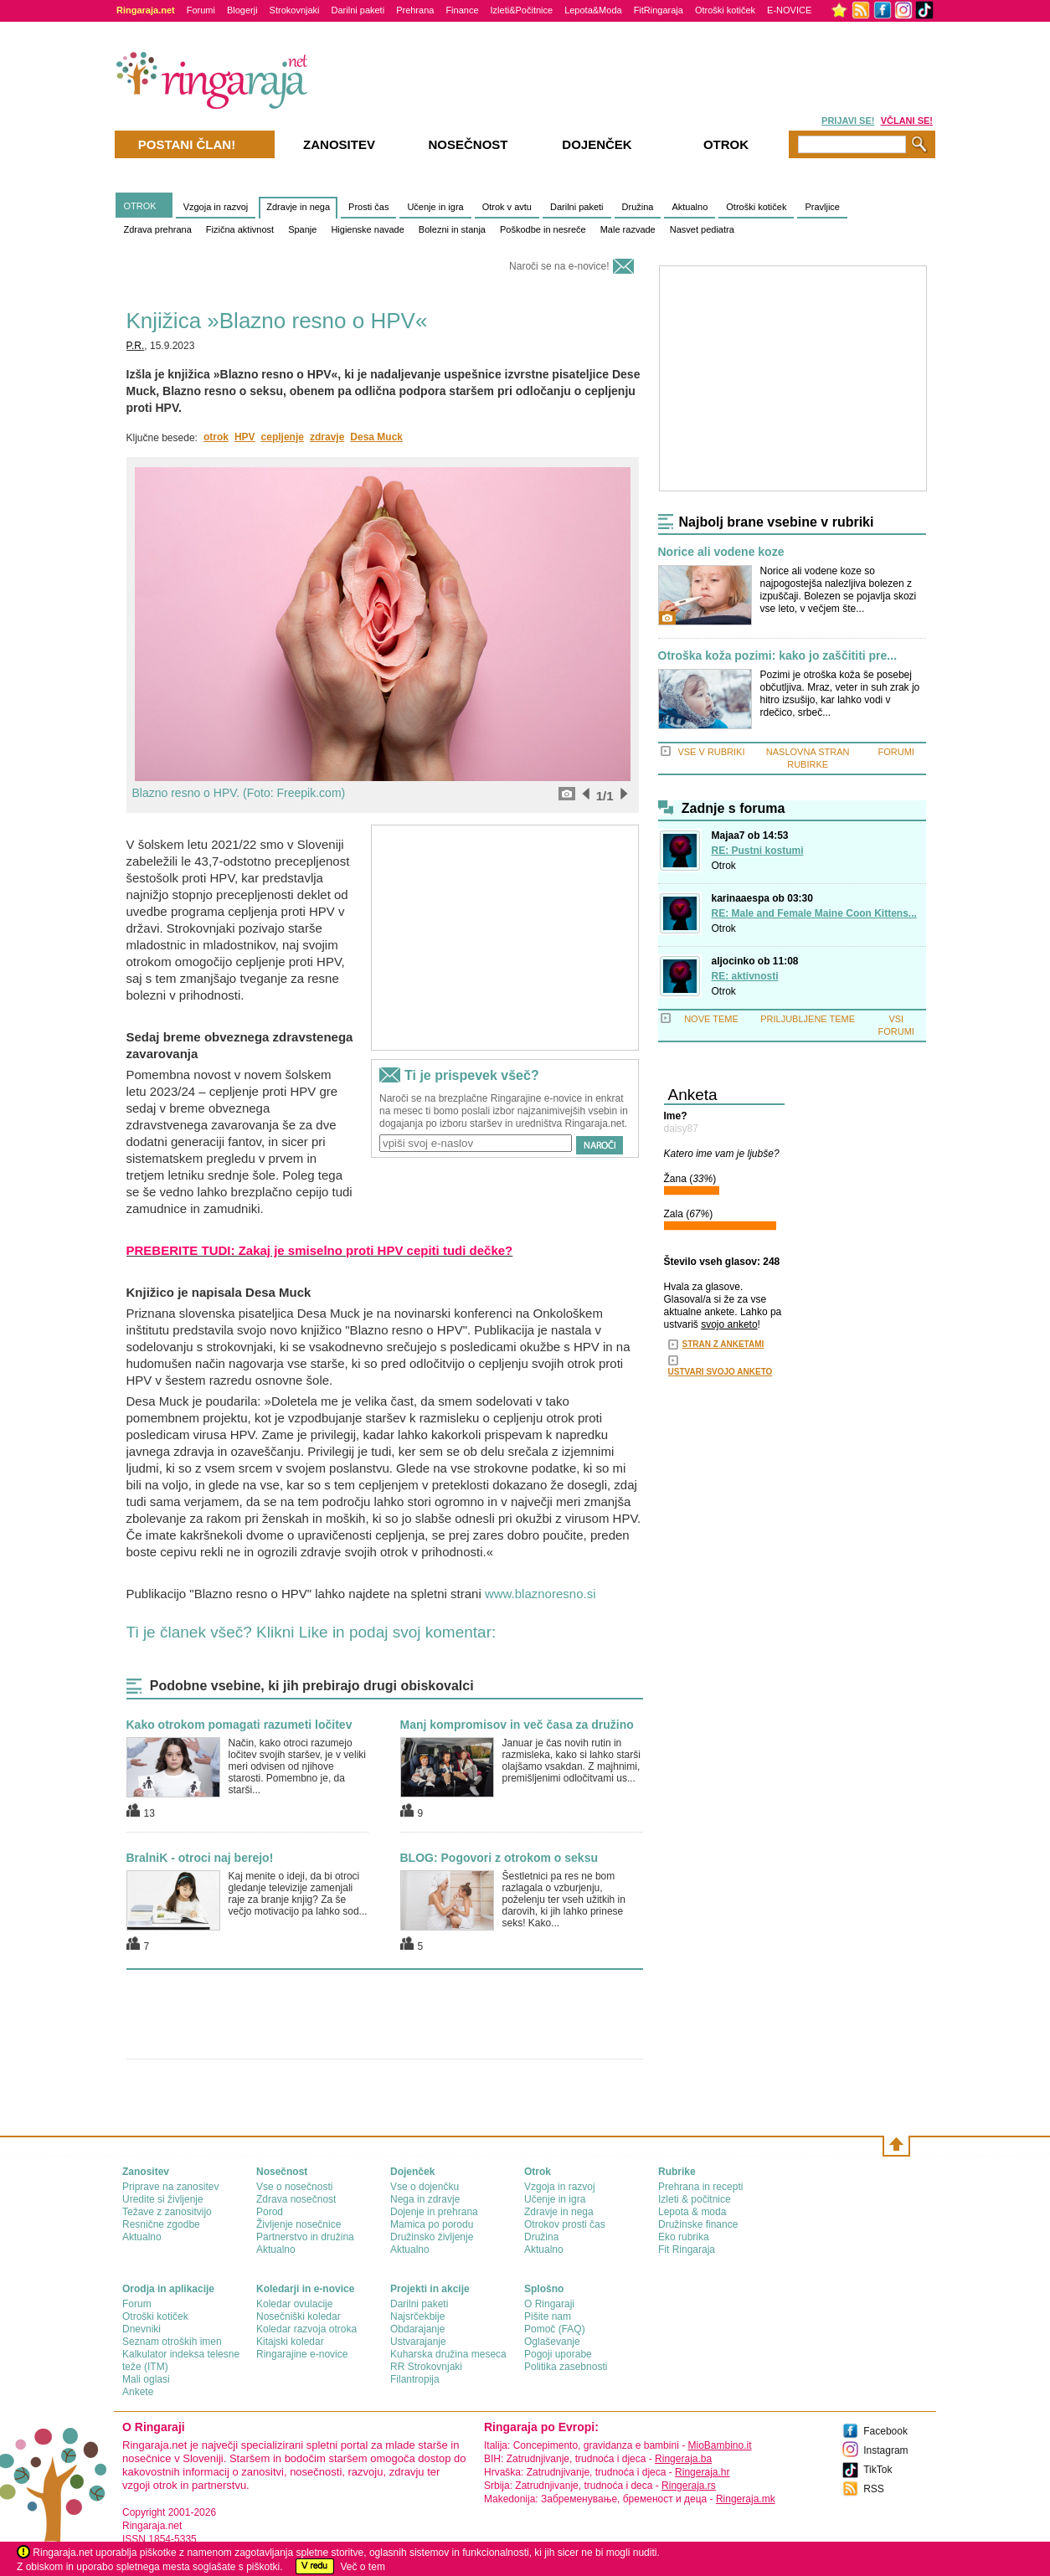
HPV (244, 437)
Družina (638, 207)
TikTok (877, 2470)
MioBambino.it (719, 2445)
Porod (269, 2212)
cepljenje (282, 437)
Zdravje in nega (298, 207)
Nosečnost (467, 144)
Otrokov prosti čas (564, 2224)
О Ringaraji (549, 2304)
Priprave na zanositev (170, 2187)
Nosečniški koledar (298, 2316)
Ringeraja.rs (688, 2485)
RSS (873, 2489)
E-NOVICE (789, 10)
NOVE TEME (711, 1019)
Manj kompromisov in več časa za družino (517, 1724)
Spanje (302, 229)
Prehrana (415, 10)
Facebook (885, 2431)
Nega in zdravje (425, 2199)
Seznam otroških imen (172, 2341)
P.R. (135, 346)
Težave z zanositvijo (167, 2212)
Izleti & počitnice (694, 2199)
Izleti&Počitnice (522, 10)
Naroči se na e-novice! (559, 266)
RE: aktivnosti (745, 976)
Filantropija (415, 2379)
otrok (216, 437)
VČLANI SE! (907, 121)
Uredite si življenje (162, 2199)
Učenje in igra (435, 207)
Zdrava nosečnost (296, 2199)
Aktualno (690, 207)
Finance (461, 10)
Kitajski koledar (290, 2341)
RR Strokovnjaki (426, 2367)
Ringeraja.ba (683, 2459)
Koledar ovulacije (294, 2304)
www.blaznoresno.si (540, 1593)
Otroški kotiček (725, 10)
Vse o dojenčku (424, 2187)
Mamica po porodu (431, 2224)
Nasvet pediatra (702, 229)
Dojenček (596, 144)
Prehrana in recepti (700, 2187)
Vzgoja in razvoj (216, 207)
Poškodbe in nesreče (543, 229)
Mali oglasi (146, 2379)
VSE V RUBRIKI (710, 752)
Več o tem (363, 2567)
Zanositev (339, 144)
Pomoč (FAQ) (554, 2329)
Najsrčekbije (417, 2316)
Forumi (201, 10)
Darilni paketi (358, 10)
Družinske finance (698, 2224)
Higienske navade (367, 229)
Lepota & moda (692, 2212)
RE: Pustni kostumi (758, 850)
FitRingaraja (658, 10)
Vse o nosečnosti (294, 2187)
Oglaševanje (552, 2341)
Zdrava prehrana (158, 229)
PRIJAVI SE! (847, 121)
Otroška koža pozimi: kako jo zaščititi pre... (778, 656)
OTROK (140, 206)
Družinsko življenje (431, 2237)
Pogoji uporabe (558, 2354)
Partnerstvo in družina (305, 2237)
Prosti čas (368, 207)
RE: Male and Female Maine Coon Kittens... (814, 913)
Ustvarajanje (418, 2341)
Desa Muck (376, 437)
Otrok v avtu (507, 207)
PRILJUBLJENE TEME (807, 1019)
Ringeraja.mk (745, 2499)
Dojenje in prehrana (434, 2212)
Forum (137, 2304)
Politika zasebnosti (565, 2367)
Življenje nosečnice (298, 2224)
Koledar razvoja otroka (306, 2329)
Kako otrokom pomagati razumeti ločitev (239, 1724)
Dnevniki (141, 2329)
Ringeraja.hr (702, 2472)
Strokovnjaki (295, 10)
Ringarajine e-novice (301, 2354)
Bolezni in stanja (452, 229)
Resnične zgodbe (161, 2224)
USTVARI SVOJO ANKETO (720, 1371)
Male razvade (628, 229)
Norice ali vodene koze (721, 552)
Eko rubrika (683, 2237)
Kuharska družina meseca (448, 2354)
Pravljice (822, 207)
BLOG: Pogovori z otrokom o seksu (499, 1858)
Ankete (137, 2392)
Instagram (885, 2450)
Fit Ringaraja (686, 2249)
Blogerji (242, 10)
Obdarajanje (417, 2329)
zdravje (327, 437)
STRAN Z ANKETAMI (723, 1344)
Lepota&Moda (593, 10)
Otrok (724, 866)
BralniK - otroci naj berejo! (200, 1858)
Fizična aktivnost (240, 229)
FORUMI (896, 752)
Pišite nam (547, 2316)
